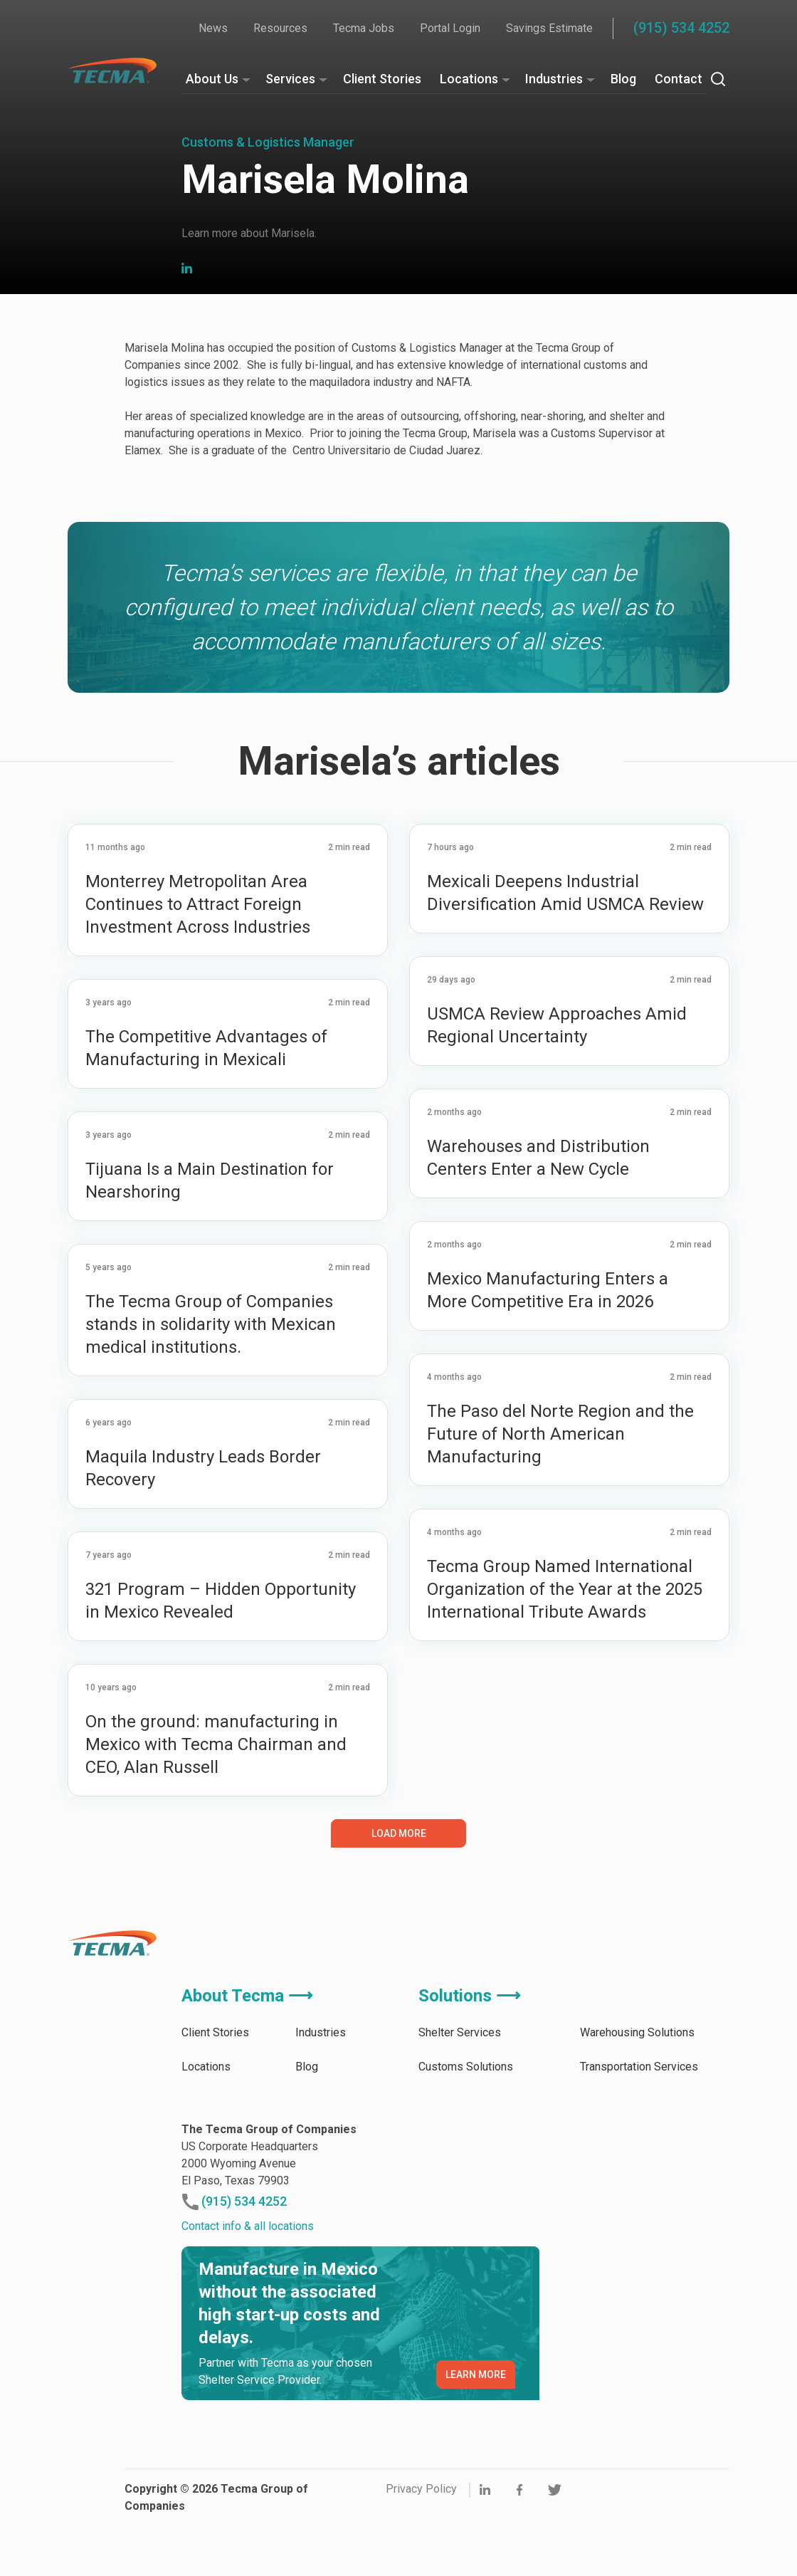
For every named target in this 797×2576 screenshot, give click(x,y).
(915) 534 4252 (681, 27)
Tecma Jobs (363, 28)
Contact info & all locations (247, 2287)
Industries (554, 78)
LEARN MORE (475, 2435)
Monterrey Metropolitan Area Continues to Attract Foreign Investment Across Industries (200, 965)
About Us (212, 78)
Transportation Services (639, 2128)
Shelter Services (459, 2093)
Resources (280, 28)
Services (290, 78)
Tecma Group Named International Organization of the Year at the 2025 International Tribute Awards (564, 1650)
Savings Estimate (549, 28)
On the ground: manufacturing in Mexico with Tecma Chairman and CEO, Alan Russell (216, 1805)
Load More (398, 1894)
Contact (678, 78)
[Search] (718, 79)
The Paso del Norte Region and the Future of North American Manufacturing (560, 1495)
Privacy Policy (421, 2550)
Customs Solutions (465, 2128)
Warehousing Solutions (637, 2093)
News (213, 28)
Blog (623, 78)
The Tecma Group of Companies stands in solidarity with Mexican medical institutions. (210, 1385)
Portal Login (450, 28)
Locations (469, 78)
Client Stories (382, 78)
